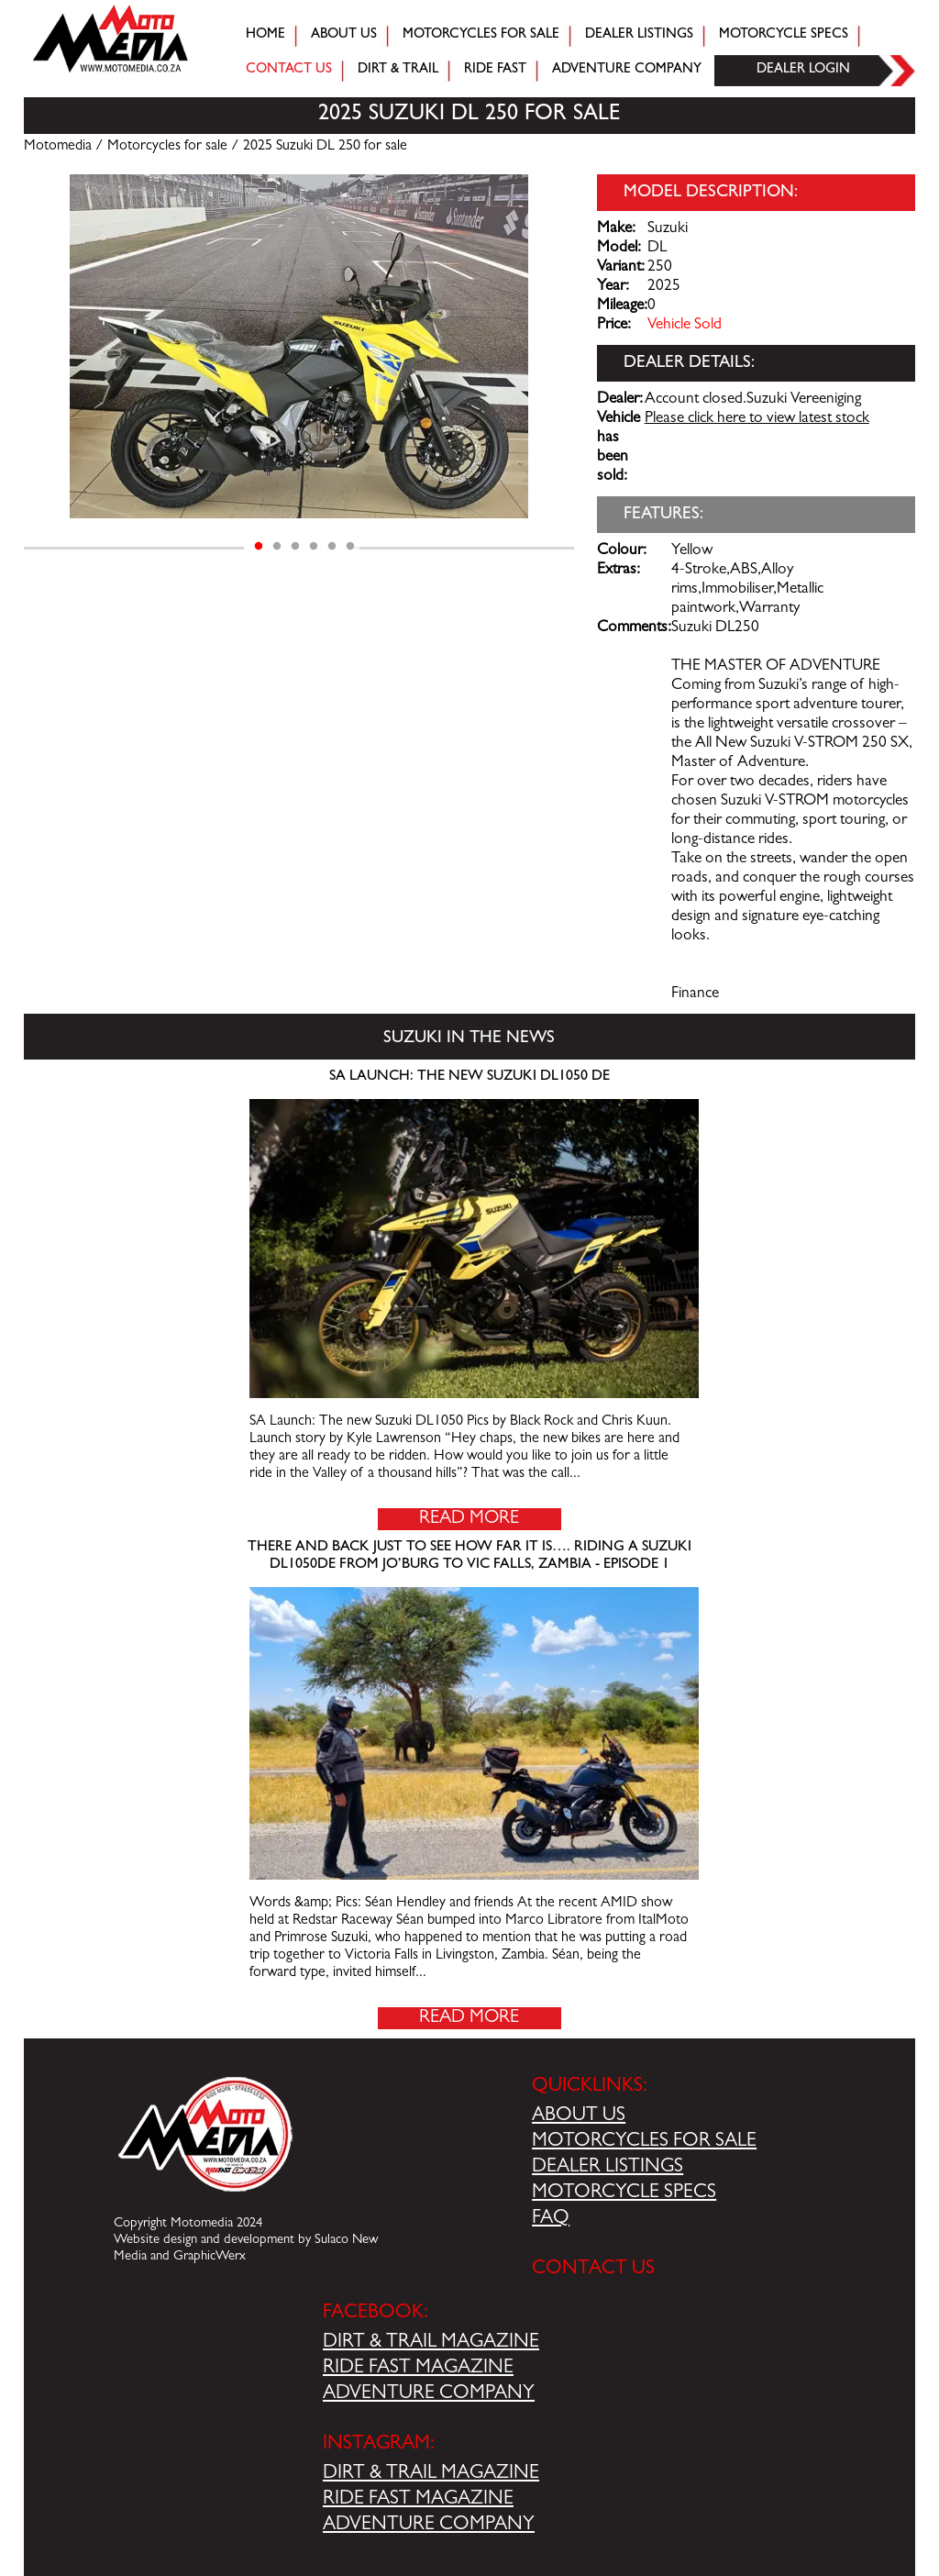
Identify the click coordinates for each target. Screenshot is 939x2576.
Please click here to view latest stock (757, 419)
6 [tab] (350, 547)
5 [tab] (332, 547)
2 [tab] (277, 547)
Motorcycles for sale (481, 35)
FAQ (550, 2219)
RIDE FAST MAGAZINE (418, 2369)
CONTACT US (593, 2270)
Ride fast (495, 70)
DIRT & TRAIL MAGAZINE (431, 2343)
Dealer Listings (639, 35)
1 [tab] (258, 547)
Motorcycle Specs (783, 35)
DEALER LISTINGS (607, 2168)
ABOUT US (578, 2116)
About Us (344, 35)
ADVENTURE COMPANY (429, 2394)
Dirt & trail (398, 70)
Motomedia (58, 146)
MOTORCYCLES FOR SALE (644, 2142)
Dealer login (803, 70)
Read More (469, 1519)
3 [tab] (295, 547)
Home (265, 35)
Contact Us (289, 70)
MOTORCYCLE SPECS (624, 2193)
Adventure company (626, 70)
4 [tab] (313, 547)
